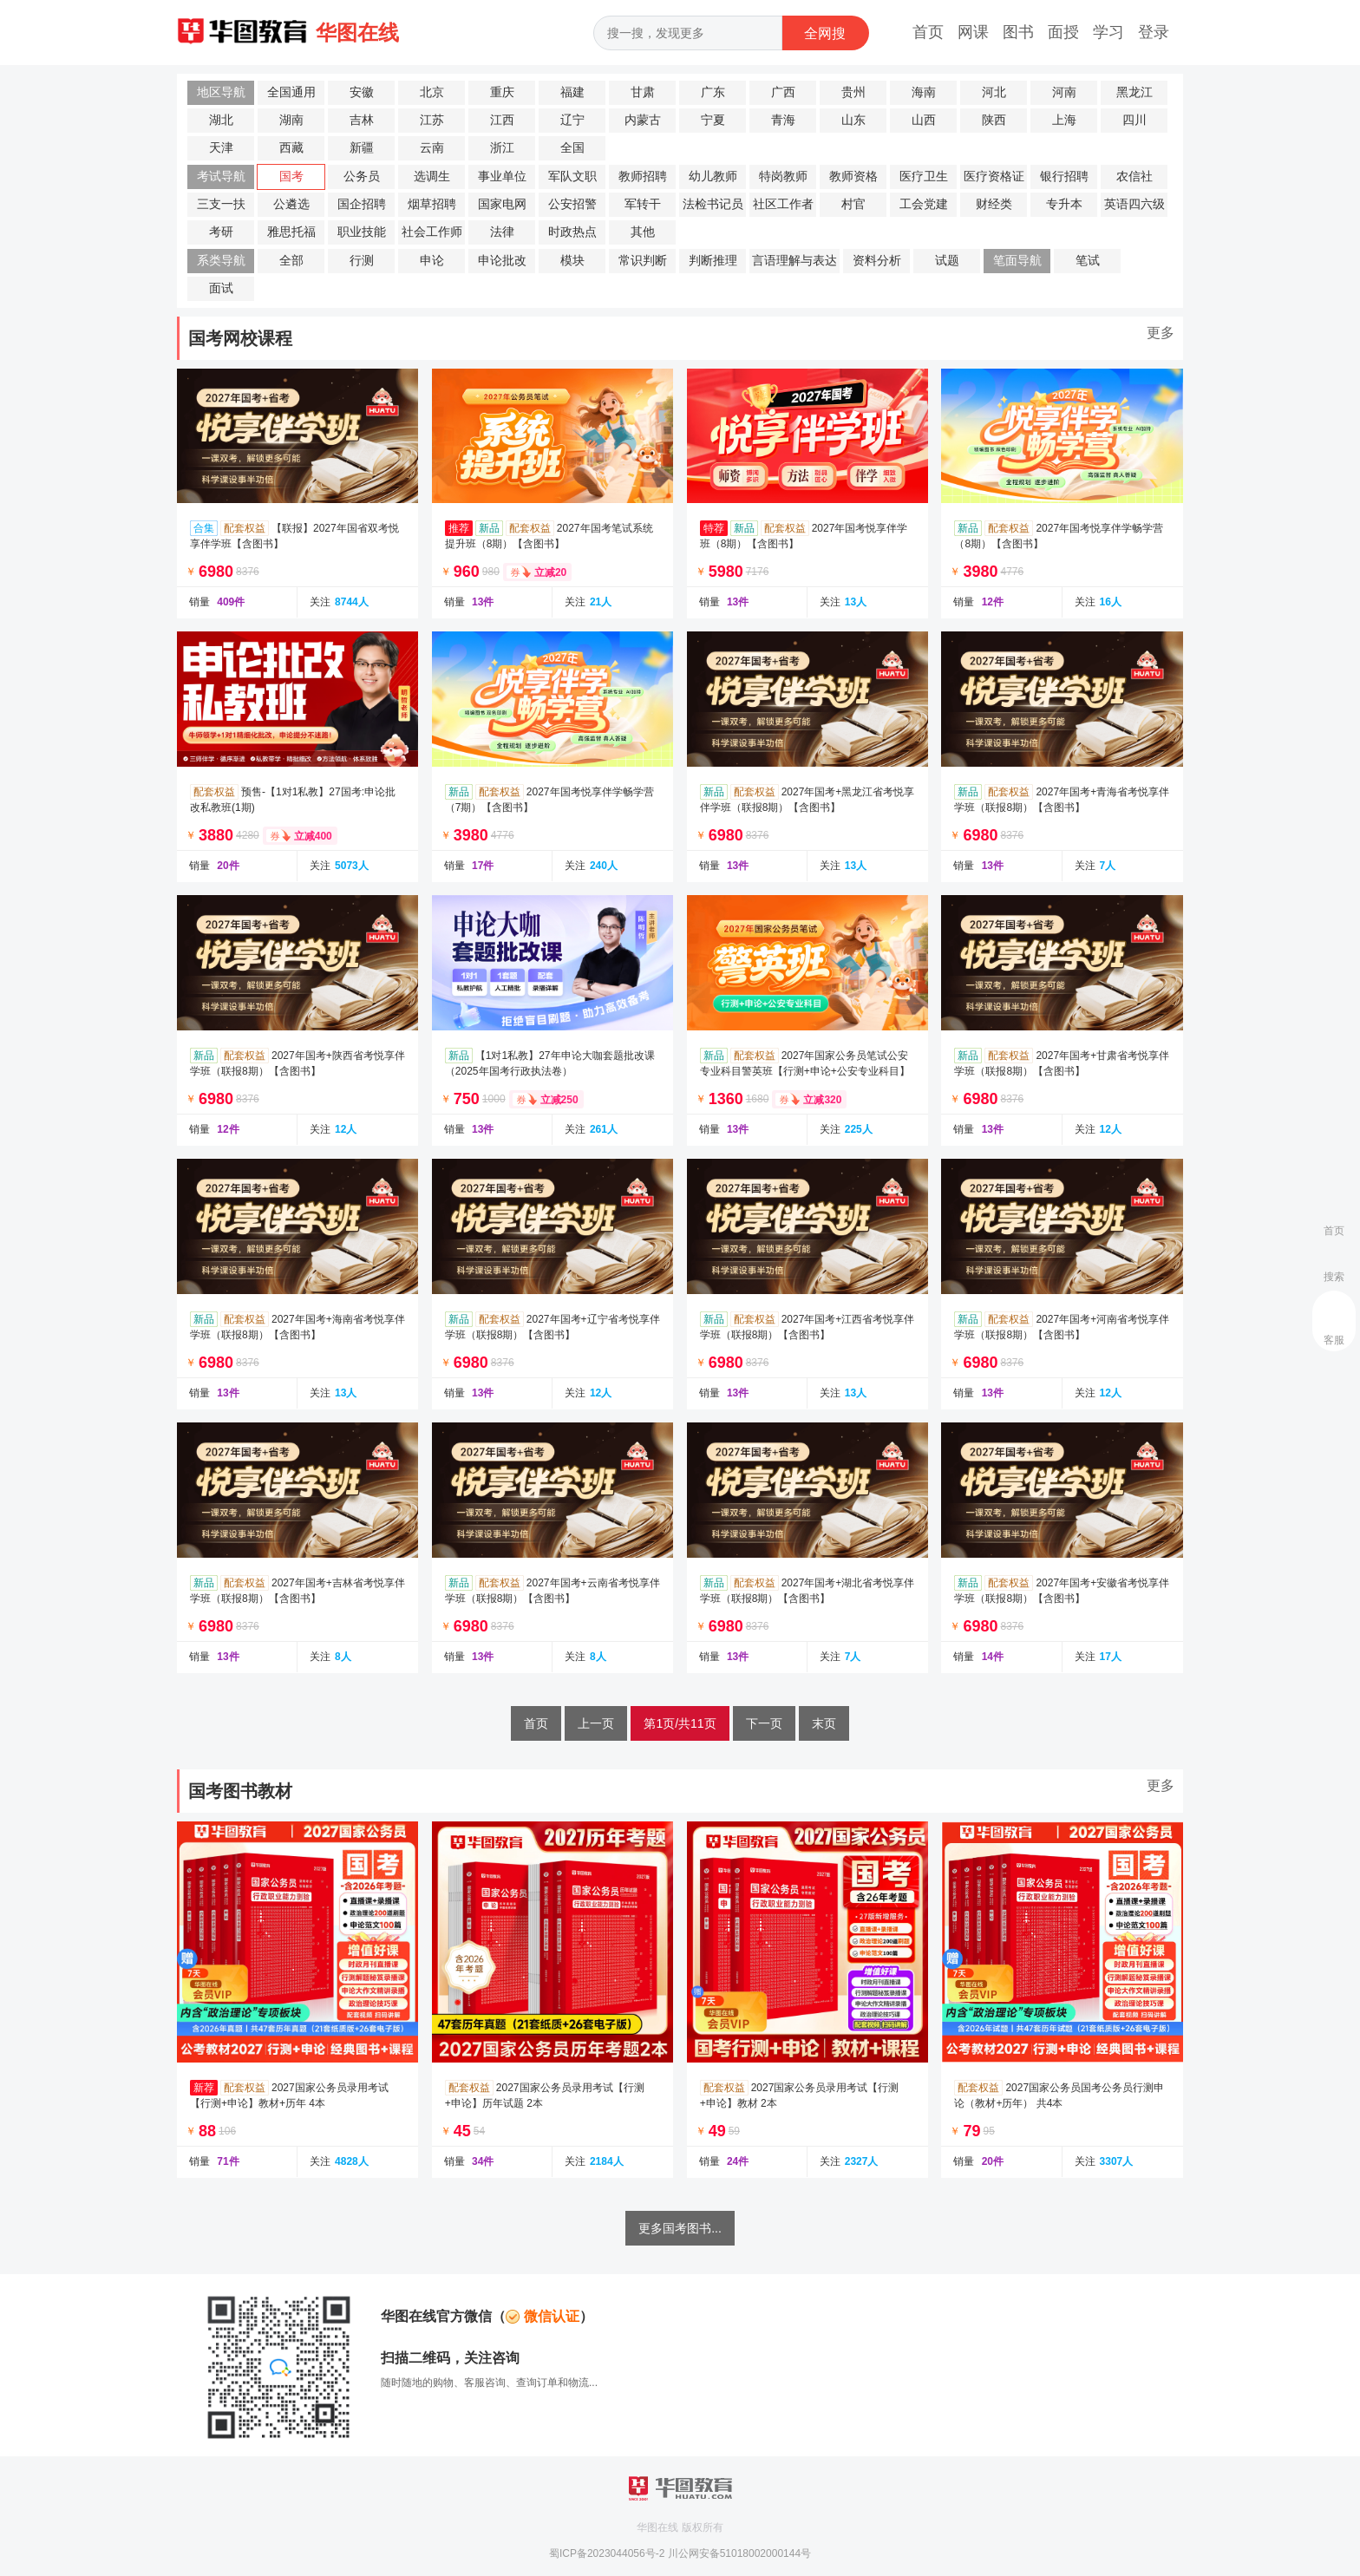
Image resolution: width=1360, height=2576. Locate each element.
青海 (783, 120)
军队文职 (572, 176)
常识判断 (642, 260)
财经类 (994, 204)
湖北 (221, 120)
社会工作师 (432, 232)
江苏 (432, 120)
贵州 (853, 92)
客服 (1334, 1340)
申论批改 (502, 260)
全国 (572, 147)
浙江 (502, 147)
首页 (928, 32)
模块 (572, 260)
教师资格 (853, 176)
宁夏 (713, 120)
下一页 (764, 1723)
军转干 (642, 204)
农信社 (1134, 176)
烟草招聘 (432, 204)
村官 (853, 204)
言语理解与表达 (794, 260)
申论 (432, 260)
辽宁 (572, 120)
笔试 (1088, 260)
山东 (853, 120)
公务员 (361, 176)
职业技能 (361, 232)
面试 (221, 288)
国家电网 (502, 204)
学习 (1108, 32)
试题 (947, 260)
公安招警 (572, 204)
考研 (221, 232)
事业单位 (502, 176)
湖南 (291, 120)
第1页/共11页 (680, 1723)
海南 (924, 92)
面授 (1063, 32)
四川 (1134, 120)
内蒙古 (642, 120)
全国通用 (291, 92)
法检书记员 (713, 204)
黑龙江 (1134, 92)
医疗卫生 (923, 176)
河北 (994, 92)
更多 (1160, 332)
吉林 (362, 120)
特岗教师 (783, 176)
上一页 (596, 1723)
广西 (783, 92)
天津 (221, 147)
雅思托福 (291, 232)
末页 (824, 1723)
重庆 (502, 92)
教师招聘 (642, 176)
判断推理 (713, 260)
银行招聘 (1064, 176)
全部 (291, 260)
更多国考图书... (680, 2228)
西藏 (291, 147)
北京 (432, 92)
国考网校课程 (240, 338)
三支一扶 (221, 204)
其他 (643, 232)
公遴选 (291, 204)
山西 (924, 120)
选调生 (432, 176)
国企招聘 (361, 204)
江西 (502, 120)
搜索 (1334, 1277)
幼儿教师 (713, 176)
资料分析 (877, 260)
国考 (291, 176)
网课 (973, 32)
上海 (1064, 120)
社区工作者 (783, 204)
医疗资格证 (994, 176)
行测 (362, 260)
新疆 (362, 147)
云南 (432, 147)
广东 (713, 92)
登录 (1153, 32)
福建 (572, 92)
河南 (1064, 92)
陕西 (994, 120)
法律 (502, 232)
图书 (1018, 32)
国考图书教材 (240, 1791)
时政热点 (572, 232)
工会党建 (923, 204)
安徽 (362, 92)
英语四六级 (1134, 204)
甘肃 (643, 92)
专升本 (1064, 204)
